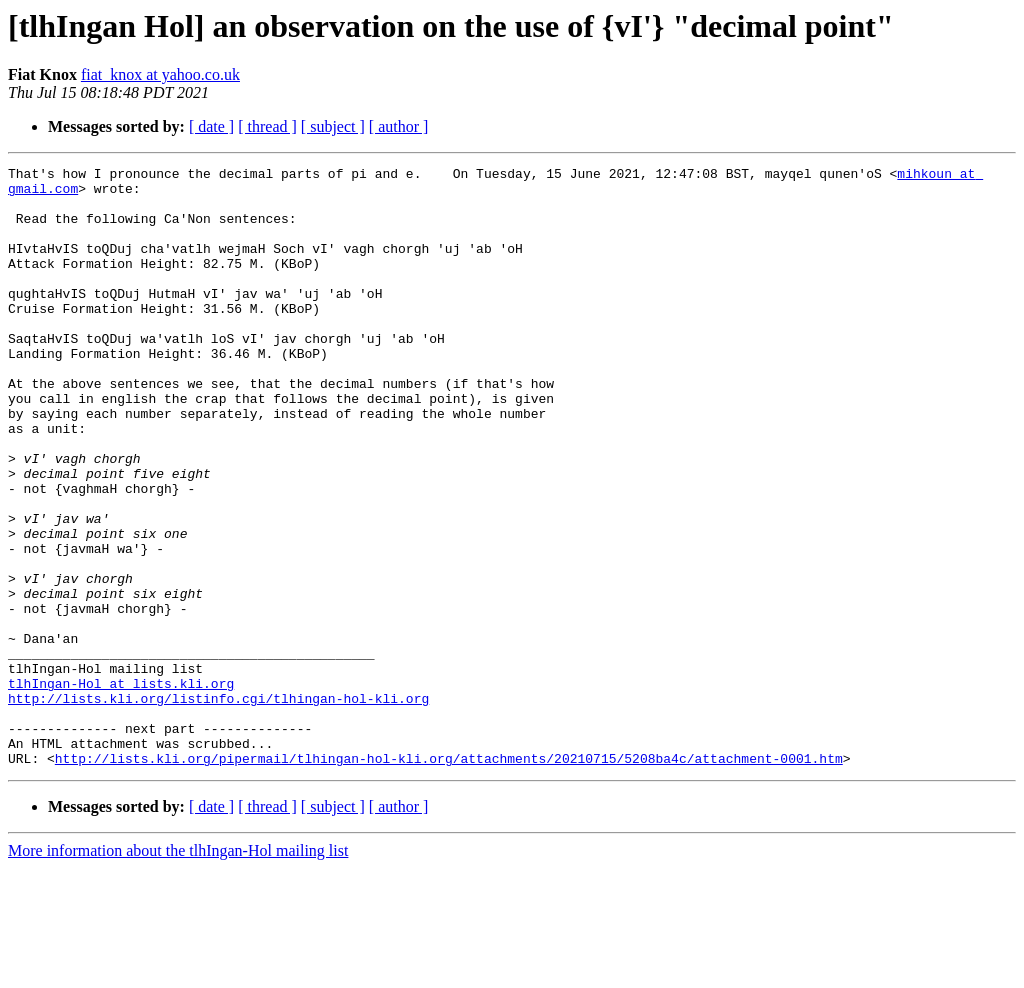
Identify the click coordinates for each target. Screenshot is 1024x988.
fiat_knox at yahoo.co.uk (160, 74)
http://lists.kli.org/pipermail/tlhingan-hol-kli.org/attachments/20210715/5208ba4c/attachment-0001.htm (449, 878)
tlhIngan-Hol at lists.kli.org (121, 788)
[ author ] (399, 126)
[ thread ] (267, 126)
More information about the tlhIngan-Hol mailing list (178, 970)
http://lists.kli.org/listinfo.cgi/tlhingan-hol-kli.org (218, 806)
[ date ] (211, 126)
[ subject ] (333, 126)
